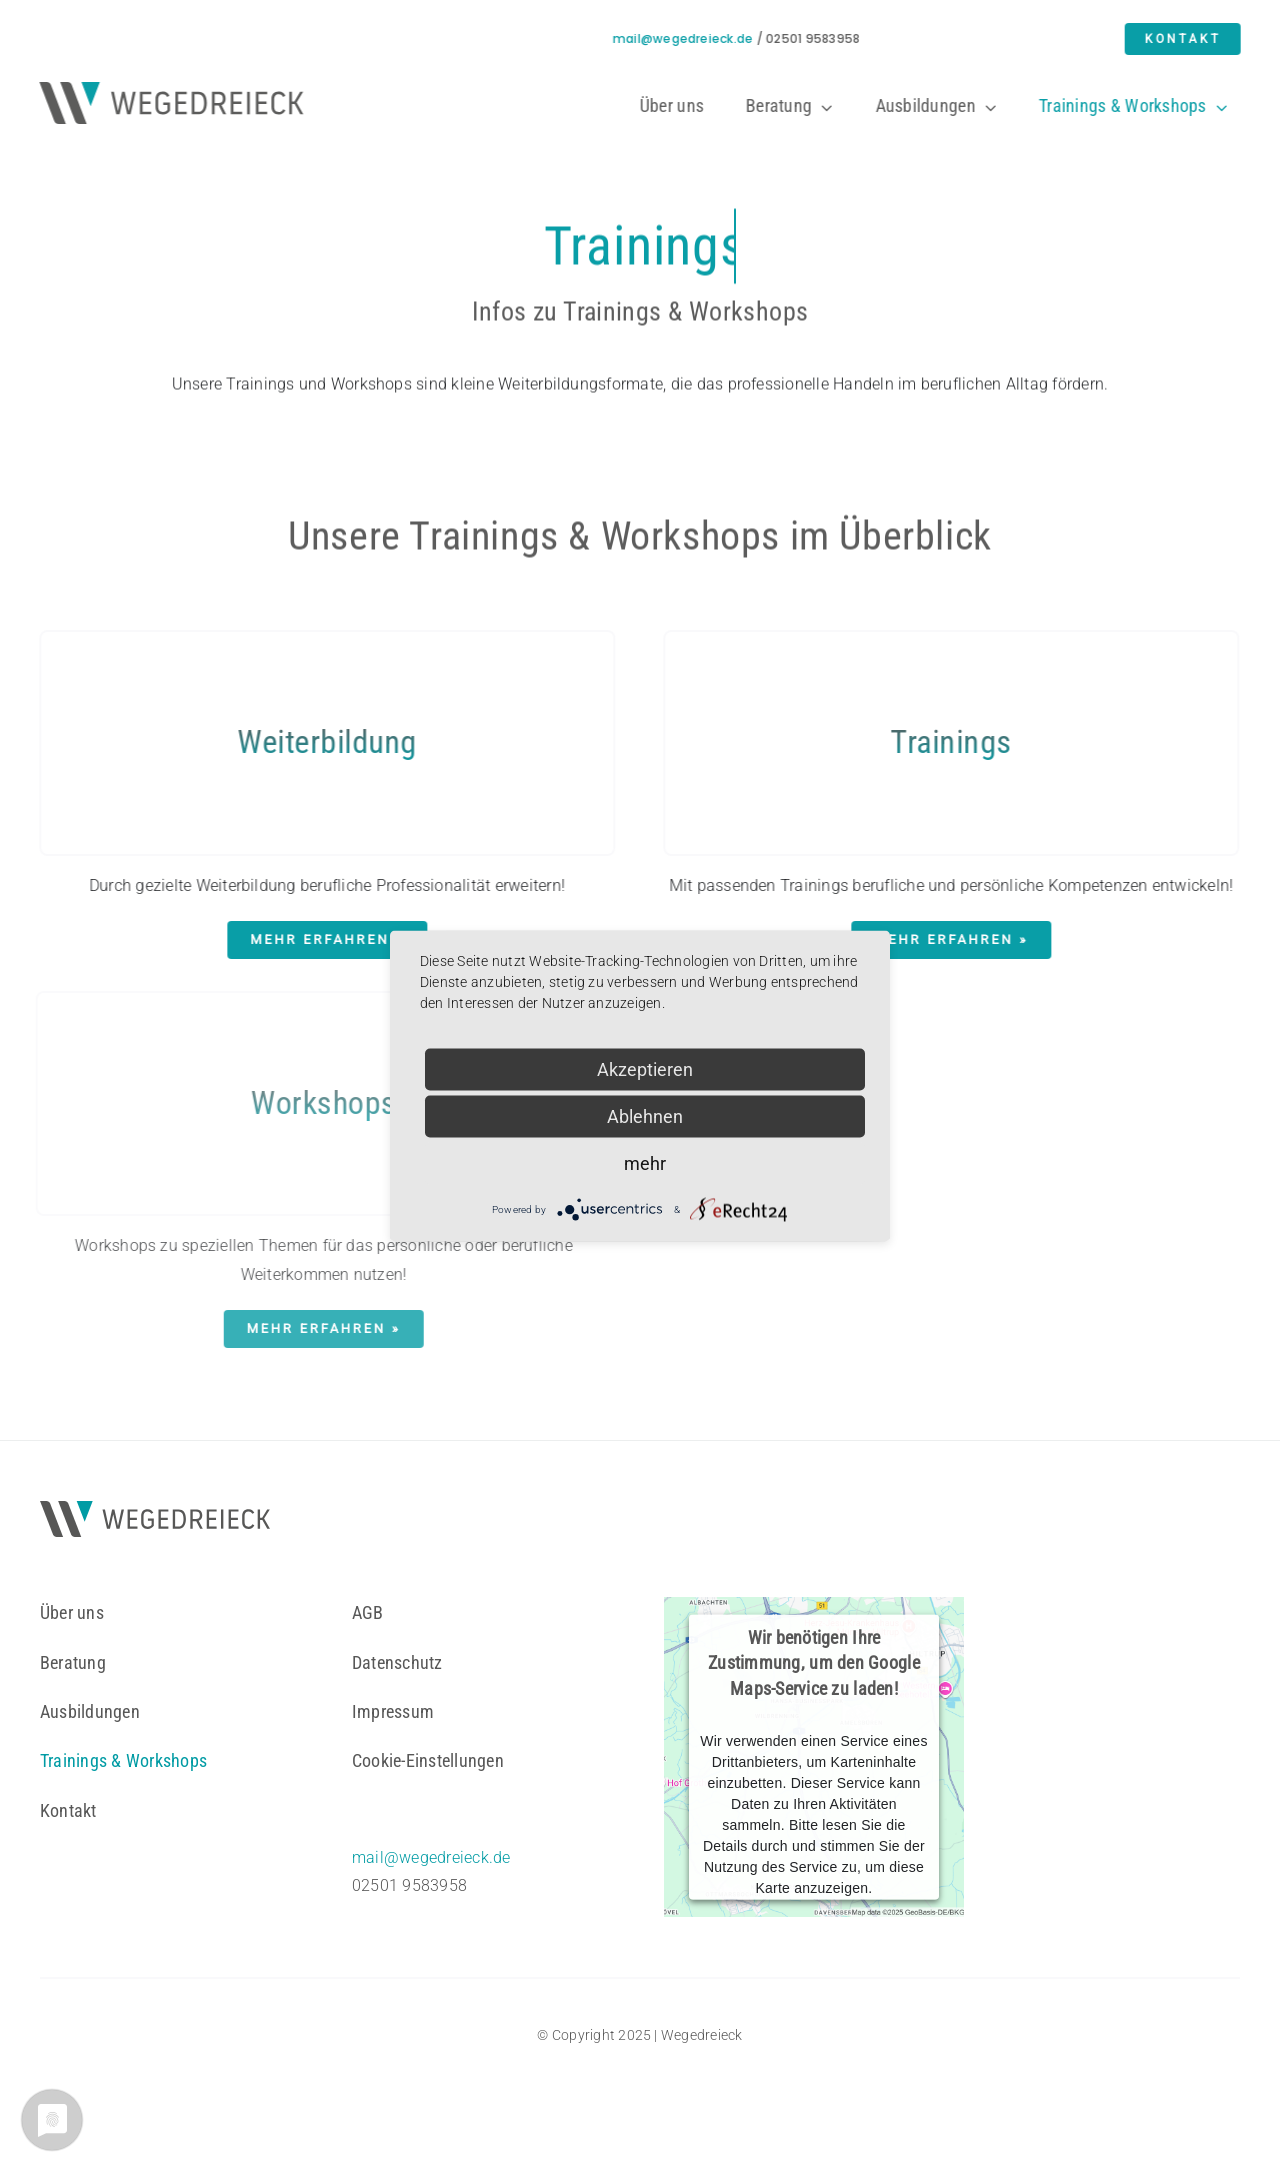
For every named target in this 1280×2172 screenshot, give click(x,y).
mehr (645, 1163)
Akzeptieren (645, 1069)
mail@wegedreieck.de (685, 38)
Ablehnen (645, 1116)
